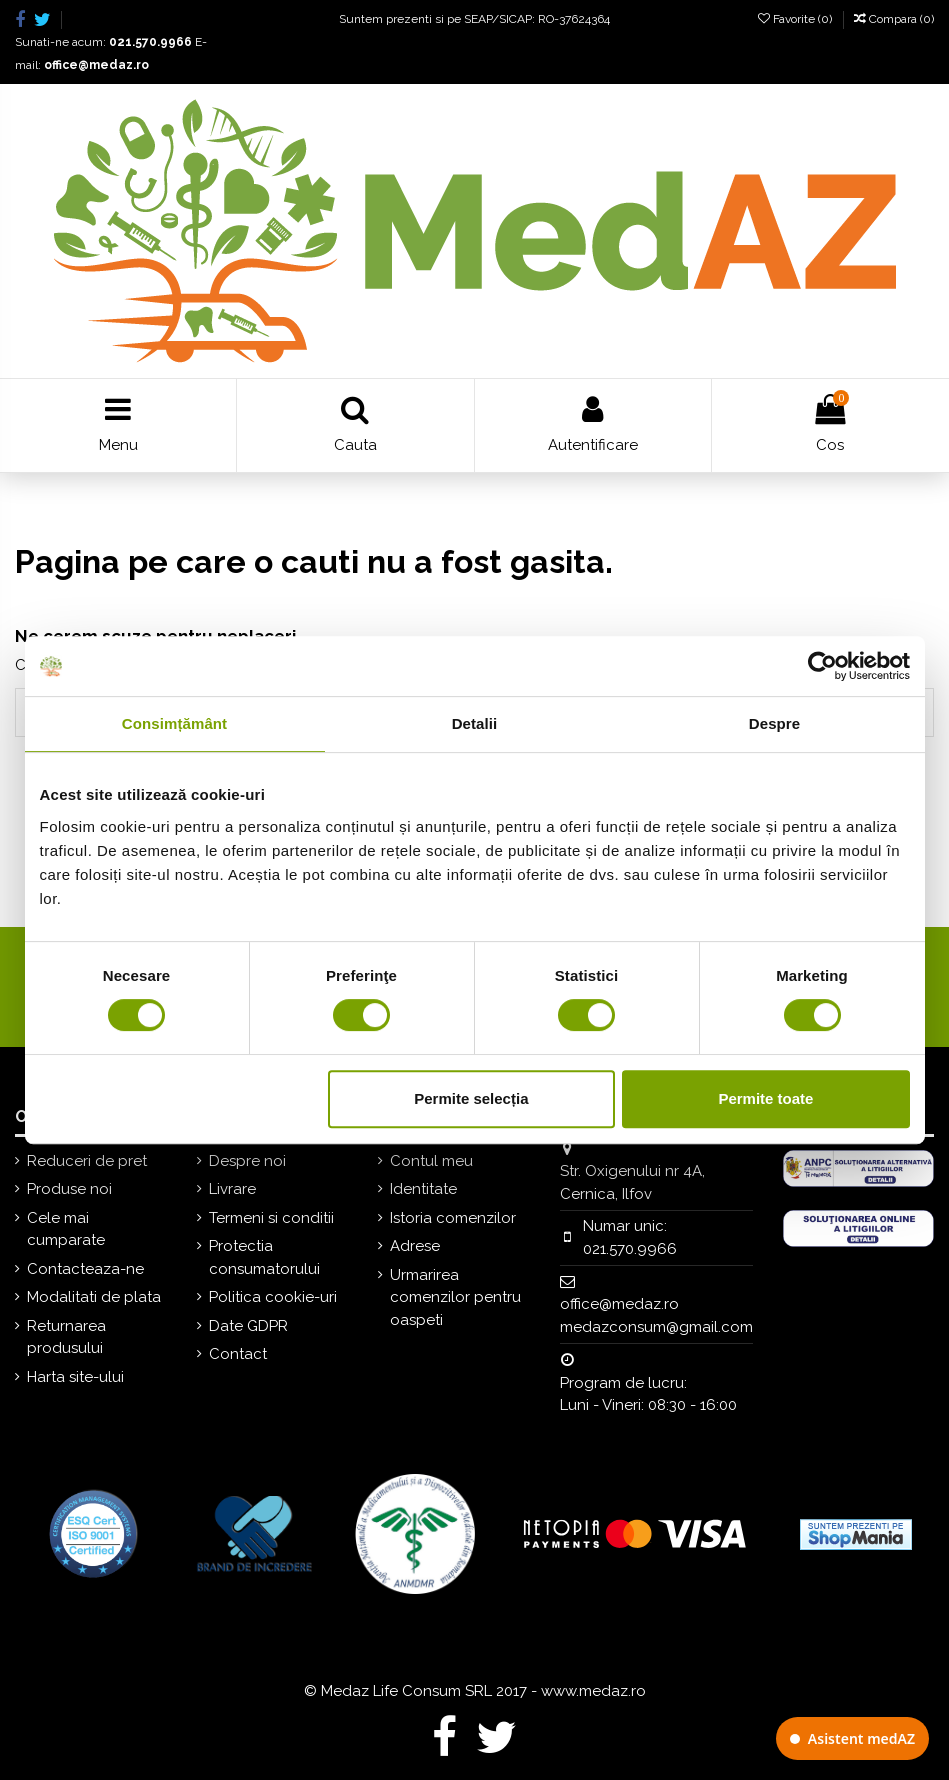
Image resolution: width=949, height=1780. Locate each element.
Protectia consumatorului (264, 1257)
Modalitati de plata (94, 1297)
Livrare (232, 1189)
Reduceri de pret (87, 1161)
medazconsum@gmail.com (656, 1327)
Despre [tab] (774, 723)
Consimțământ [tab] (174, 723)
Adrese (415, 1246)
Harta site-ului (75, 1377)
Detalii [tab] (475, 723)
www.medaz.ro (593, 1691)
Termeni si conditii (271, 1218)
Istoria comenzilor (453, 1218)
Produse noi (69, 1189)
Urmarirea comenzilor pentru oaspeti (455, 1297)
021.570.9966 (150, 42)
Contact (238, 1354)
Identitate (423, 1189)
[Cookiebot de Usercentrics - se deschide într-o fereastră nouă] (822, 666)
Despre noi (247, 1161)
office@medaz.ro (96, 65)
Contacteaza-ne (85, 1269)
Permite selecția (471, 1098)
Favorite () (796, 19)
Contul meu (431, 1161)
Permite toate (765, 1098)
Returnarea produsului (66, 1337)
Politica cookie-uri (273, 1297)
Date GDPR (248, 1326)
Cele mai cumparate (66, 1229)
